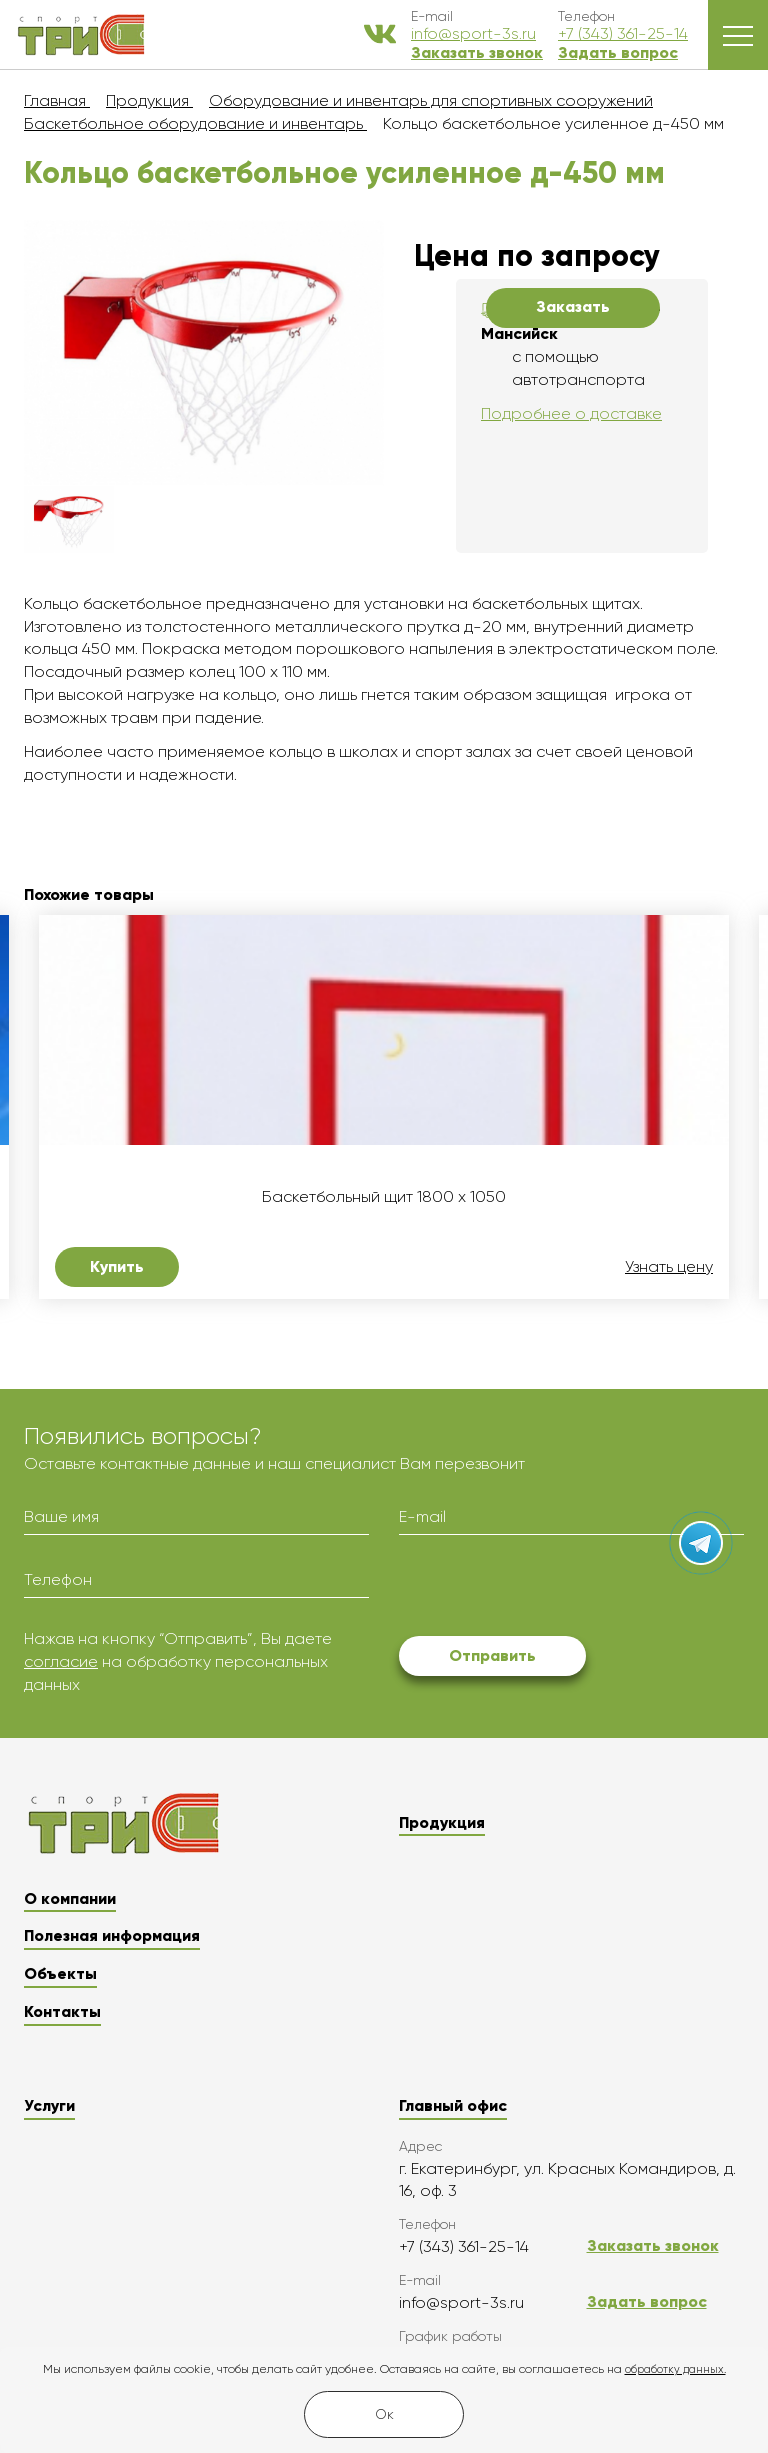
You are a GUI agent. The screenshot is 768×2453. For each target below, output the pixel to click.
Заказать (573, 306)
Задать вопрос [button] (618, 52)
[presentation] (551, 1589)
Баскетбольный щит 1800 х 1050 (384, 1197)
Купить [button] (117, 1266)
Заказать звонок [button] (477, 52)
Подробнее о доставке (571, 413)
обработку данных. (675, 2369)
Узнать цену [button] (669, 1267)
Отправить (492, 1655)
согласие (61, 1661)
